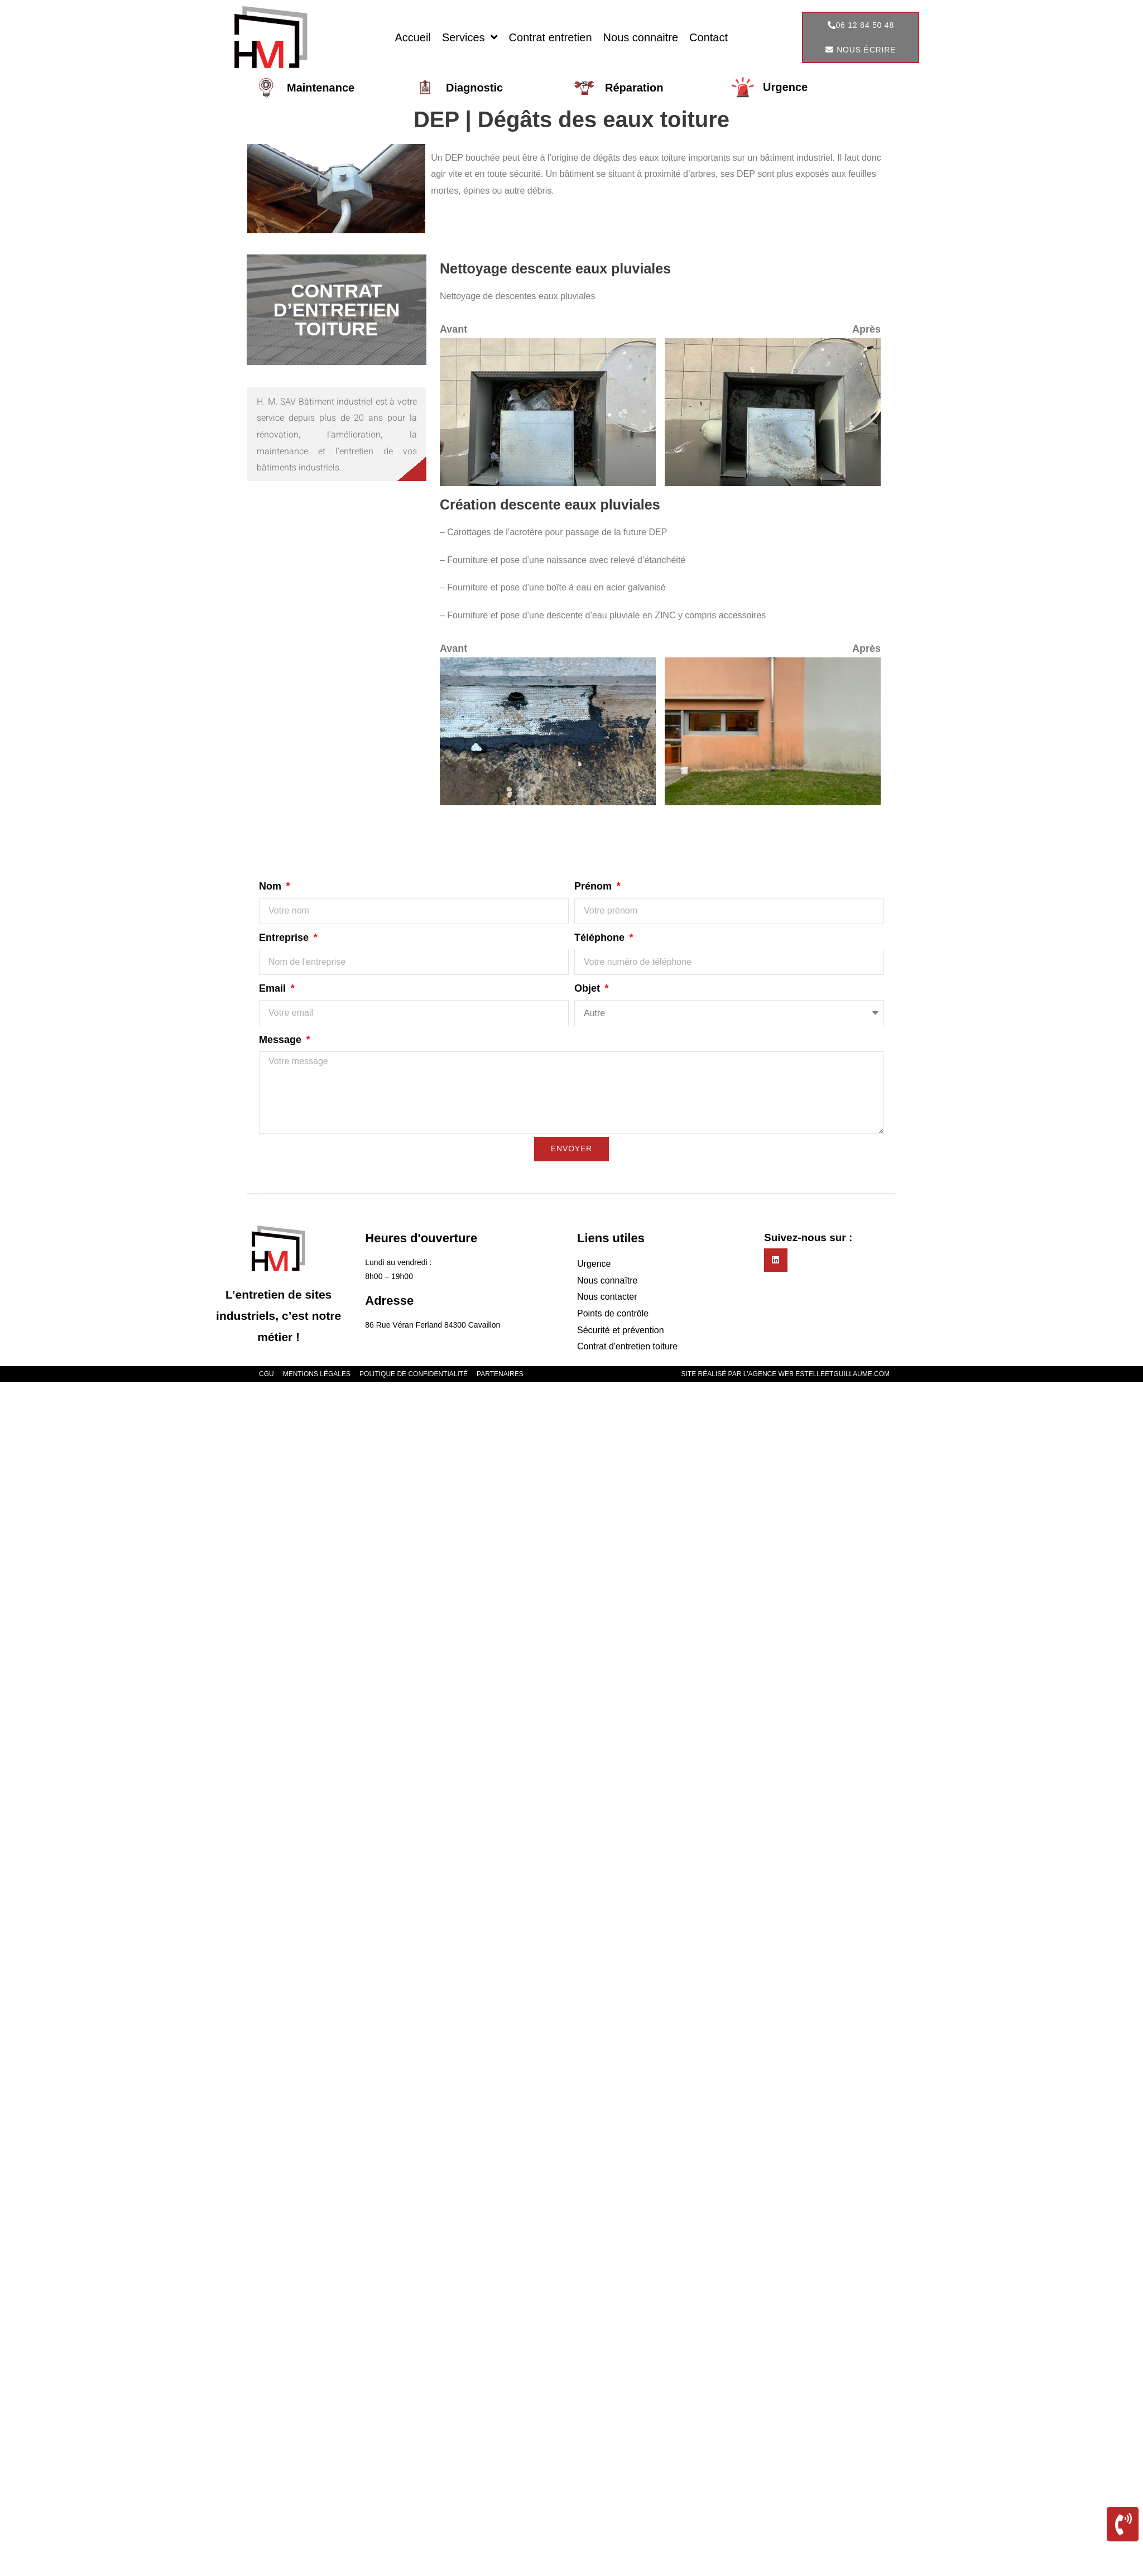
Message (281, 1039)
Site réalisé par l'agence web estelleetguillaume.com (785, 1374)
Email (274, 988)
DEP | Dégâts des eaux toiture (571, 119)
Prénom (594, 886)
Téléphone (600, 937)
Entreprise (285, 937)
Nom (271, 886)
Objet (588, 988)
